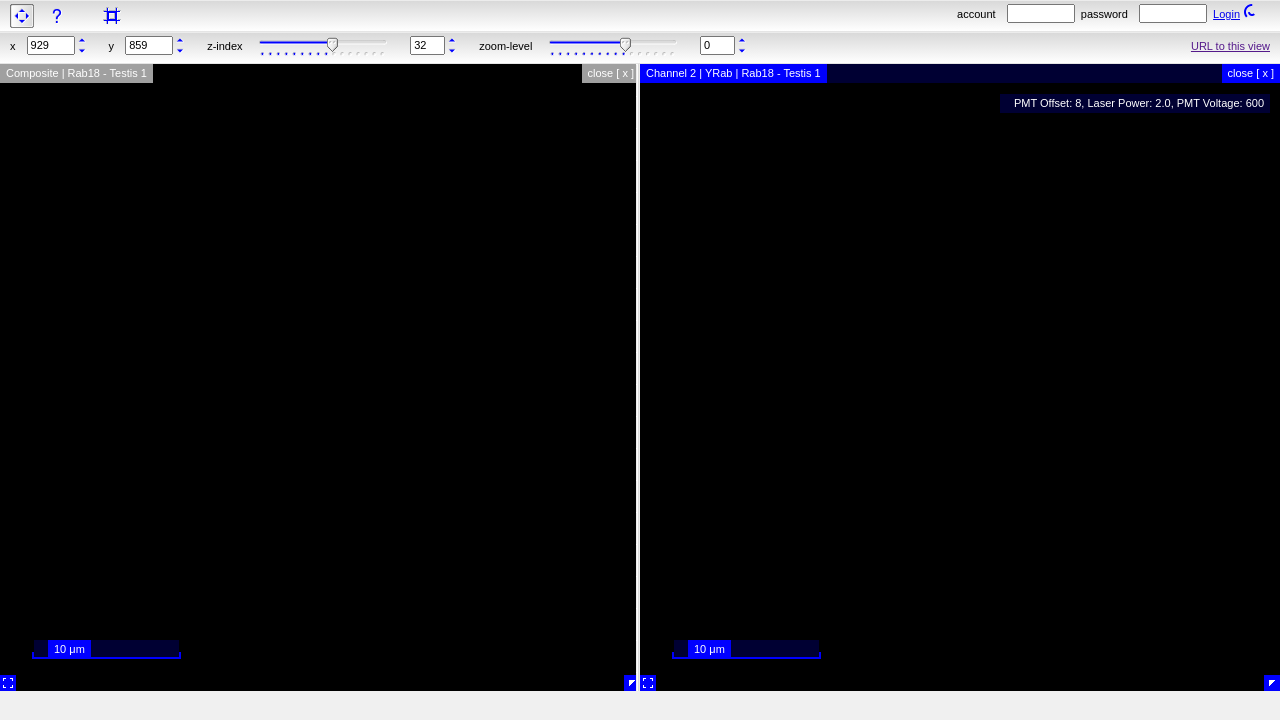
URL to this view (1230, 46)
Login (1226, 14)
